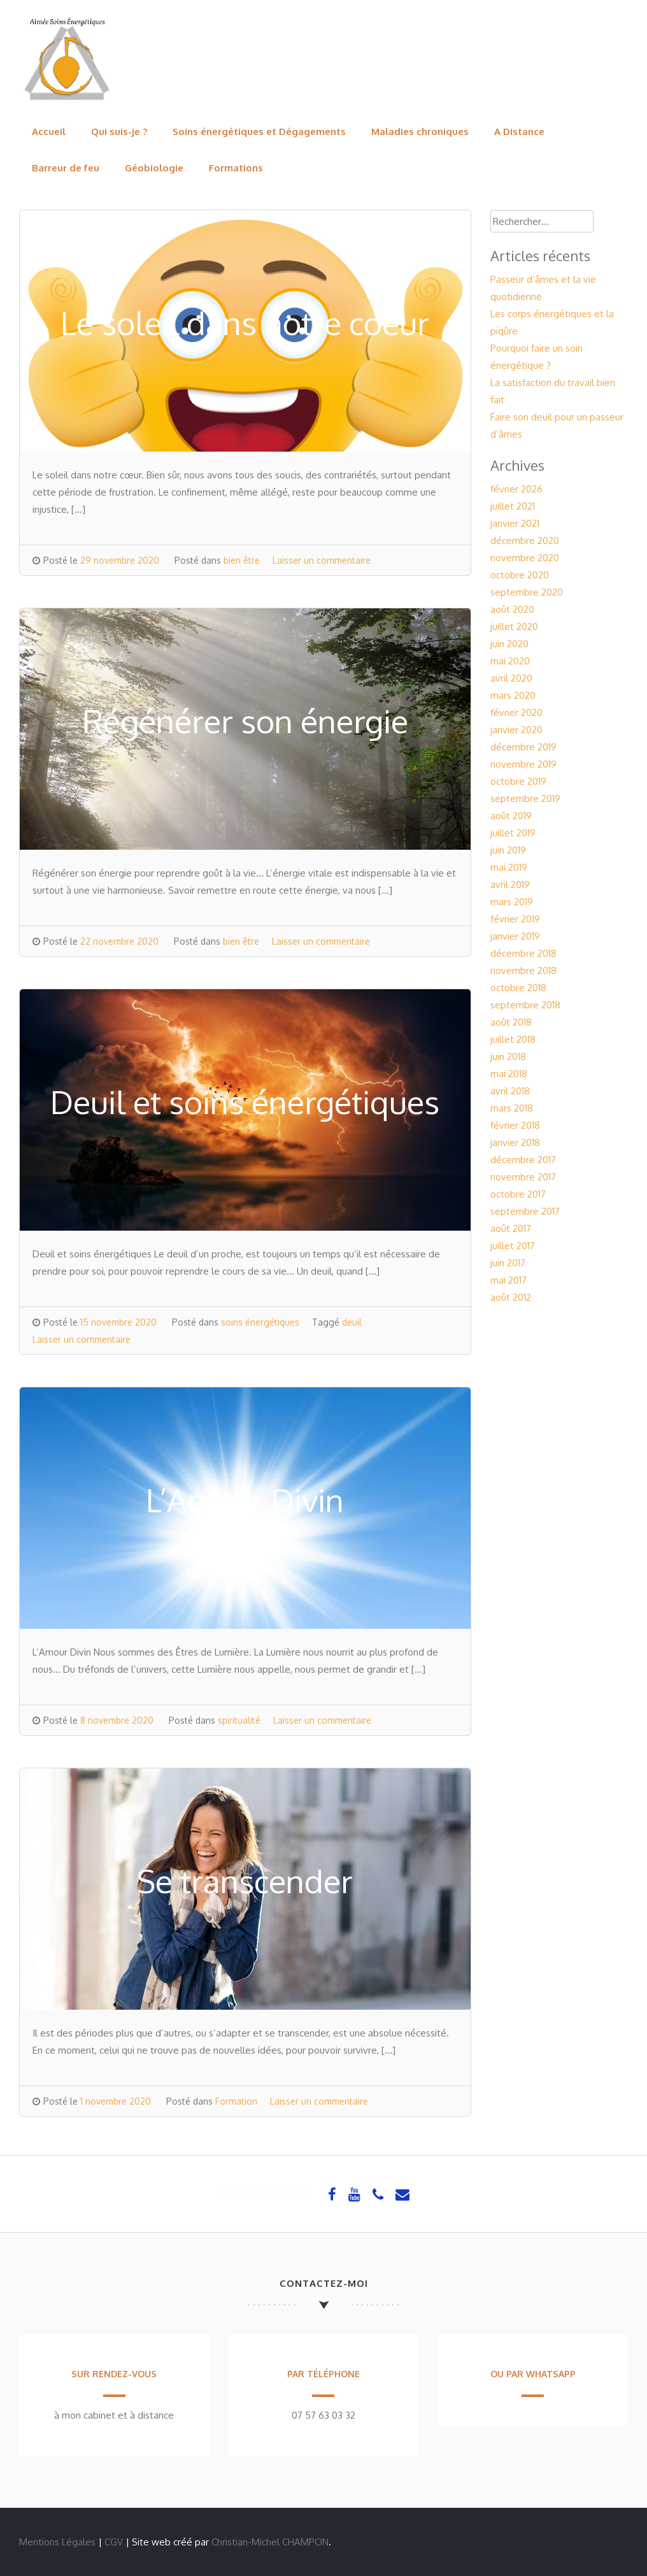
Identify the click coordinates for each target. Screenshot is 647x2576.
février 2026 (516, 489)
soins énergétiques (260, 1322)
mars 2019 (511, 902)
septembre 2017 (525, 1211)
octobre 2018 (518, 988)
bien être (242, 560)
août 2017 (510, 1228)
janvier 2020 (516, 730)
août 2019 (511, 816)
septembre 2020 (526, 592)
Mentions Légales (57, 2542)
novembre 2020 (524, 558)
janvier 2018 (515, 1142)
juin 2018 (508, 1056)
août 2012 (510, 1297)
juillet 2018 (513, 1039)
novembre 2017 (523, 1177)
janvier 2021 (514, 523)
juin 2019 (508, 850)
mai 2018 (508, 1074)
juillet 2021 (512, 506)
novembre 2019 (523, 764)
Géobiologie (154, 168)
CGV (113, 2542)
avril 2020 (511, 678)
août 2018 (511, 1022)
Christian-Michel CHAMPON (270, 2542)
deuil (352, 1322)
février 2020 (516, 712)
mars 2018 (511, 1108)
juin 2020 (509, 644)
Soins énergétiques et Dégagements (259, 131)
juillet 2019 (513, 833)
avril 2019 (510, 884)
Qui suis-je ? (119, 131)
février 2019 (515, 919)
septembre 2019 (525, 798)
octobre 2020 (519, 575)
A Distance (519, 131)
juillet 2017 (512, 1246)
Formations (236, 168)
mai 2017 (508, 1280)
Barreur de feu (65, 168)
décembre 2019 (523, 747)
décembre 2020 (524, 540)
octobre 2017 (518, 1194)
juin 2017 (507, 1263)
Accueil (49, 131)
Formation (236, 2101)
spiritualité (239, 1720)
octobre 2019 (518, 781)
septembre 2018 (525, 1005)
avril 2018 (510, 1091)
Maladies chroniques (420, 131)
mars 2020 (513, 695)
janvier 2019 (515, 936)
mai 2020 (510, 661)
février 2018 (515, 1125)
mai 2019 (508, 867)
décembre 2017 (523, 1160)
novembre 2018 (523, 970)
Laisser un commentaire (322, 560)
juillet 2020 (514, 626)
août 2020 (512, 609)
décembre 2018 (523, 953)
